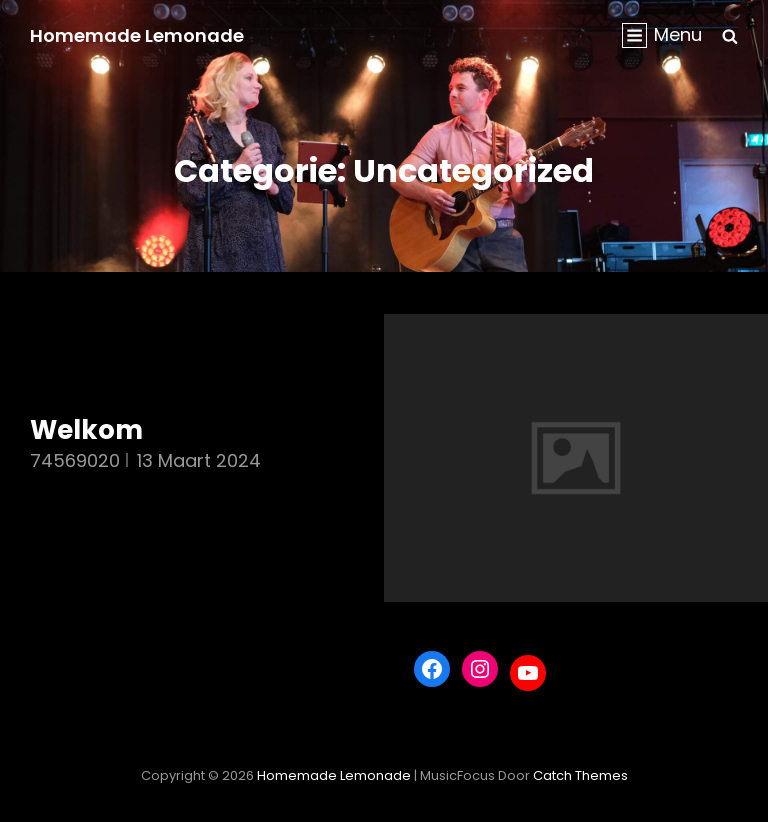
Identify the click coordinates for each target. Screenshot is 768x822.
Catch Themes (580, 775)
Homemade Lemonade (137, 35)
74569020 (75, 460)
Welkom (86, 430)
